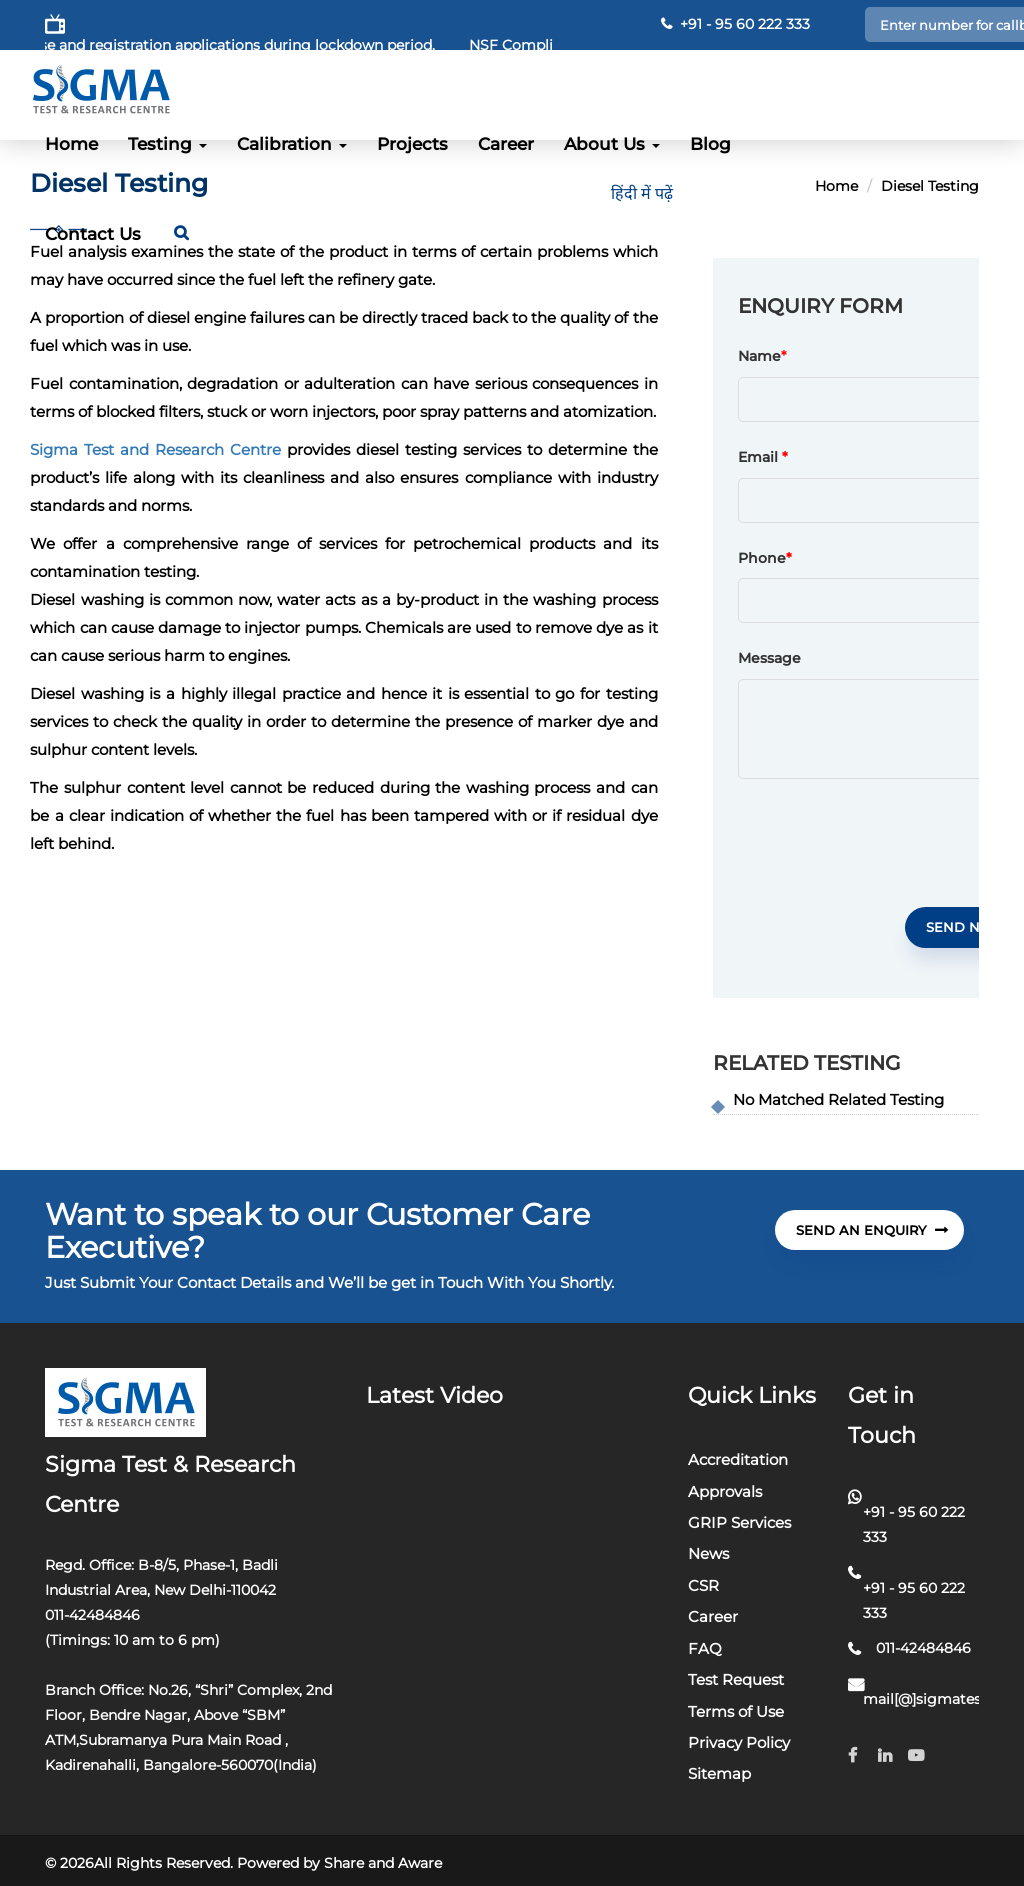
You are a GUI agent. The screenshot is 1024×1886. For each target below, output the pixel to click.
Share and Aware (383, 1863)
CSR (703, 1585)
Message (769, 659)
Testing (167, 144)
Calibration (292, 144)
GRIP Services (739, 1522)
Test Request (736, 1679)
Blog (710, 144)
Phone (765, 559)
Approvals (725, 1491)
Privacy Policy (739, 1742)
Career (506, 144)
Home (71, 144)
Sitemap (719, 1773)
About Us (612, 144)
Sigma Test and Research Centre (155, 449)
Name (759, 357)
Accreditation (738, 1459)
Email (763, 458)
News (708, 1553)
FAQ (705, 1648)
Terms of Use (736, 1711)
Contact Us (93, 234)
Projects (412, 144)
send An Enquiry (872, 1230)
